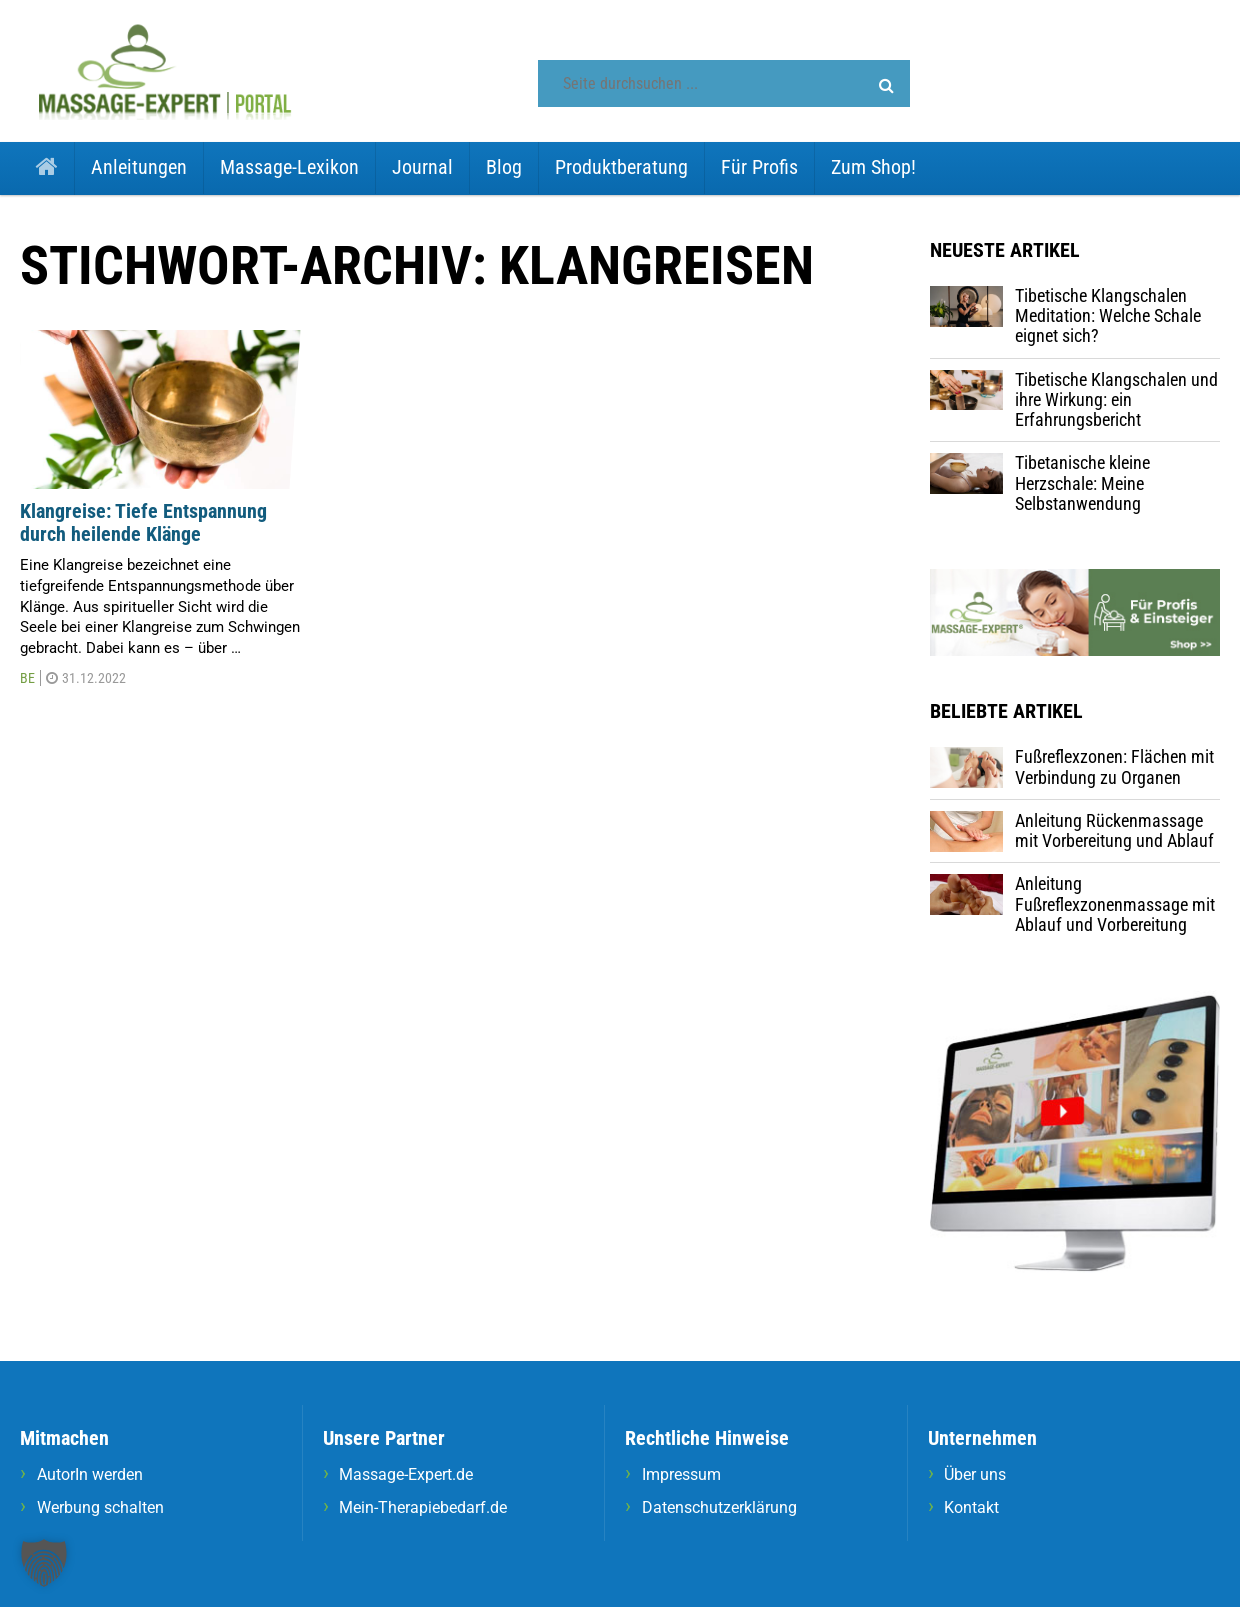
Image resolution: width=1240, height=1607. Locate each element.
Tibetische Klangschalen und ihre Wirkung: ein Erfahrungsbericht (1116, 400)
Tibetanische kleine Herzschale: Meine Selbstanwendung (1082, 483)
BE (27, 678)
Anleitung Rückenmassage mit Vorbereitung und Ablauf (1114, 830)
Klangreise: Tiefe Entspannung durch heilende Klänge (143, 522)
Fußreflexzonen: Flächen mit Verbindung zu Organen (1114, 766)
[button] (886, 86)
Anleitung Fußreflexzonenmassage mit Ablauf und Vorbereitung (1115, 904)
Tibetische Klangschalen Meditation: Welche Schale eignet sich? (1108, 316)
